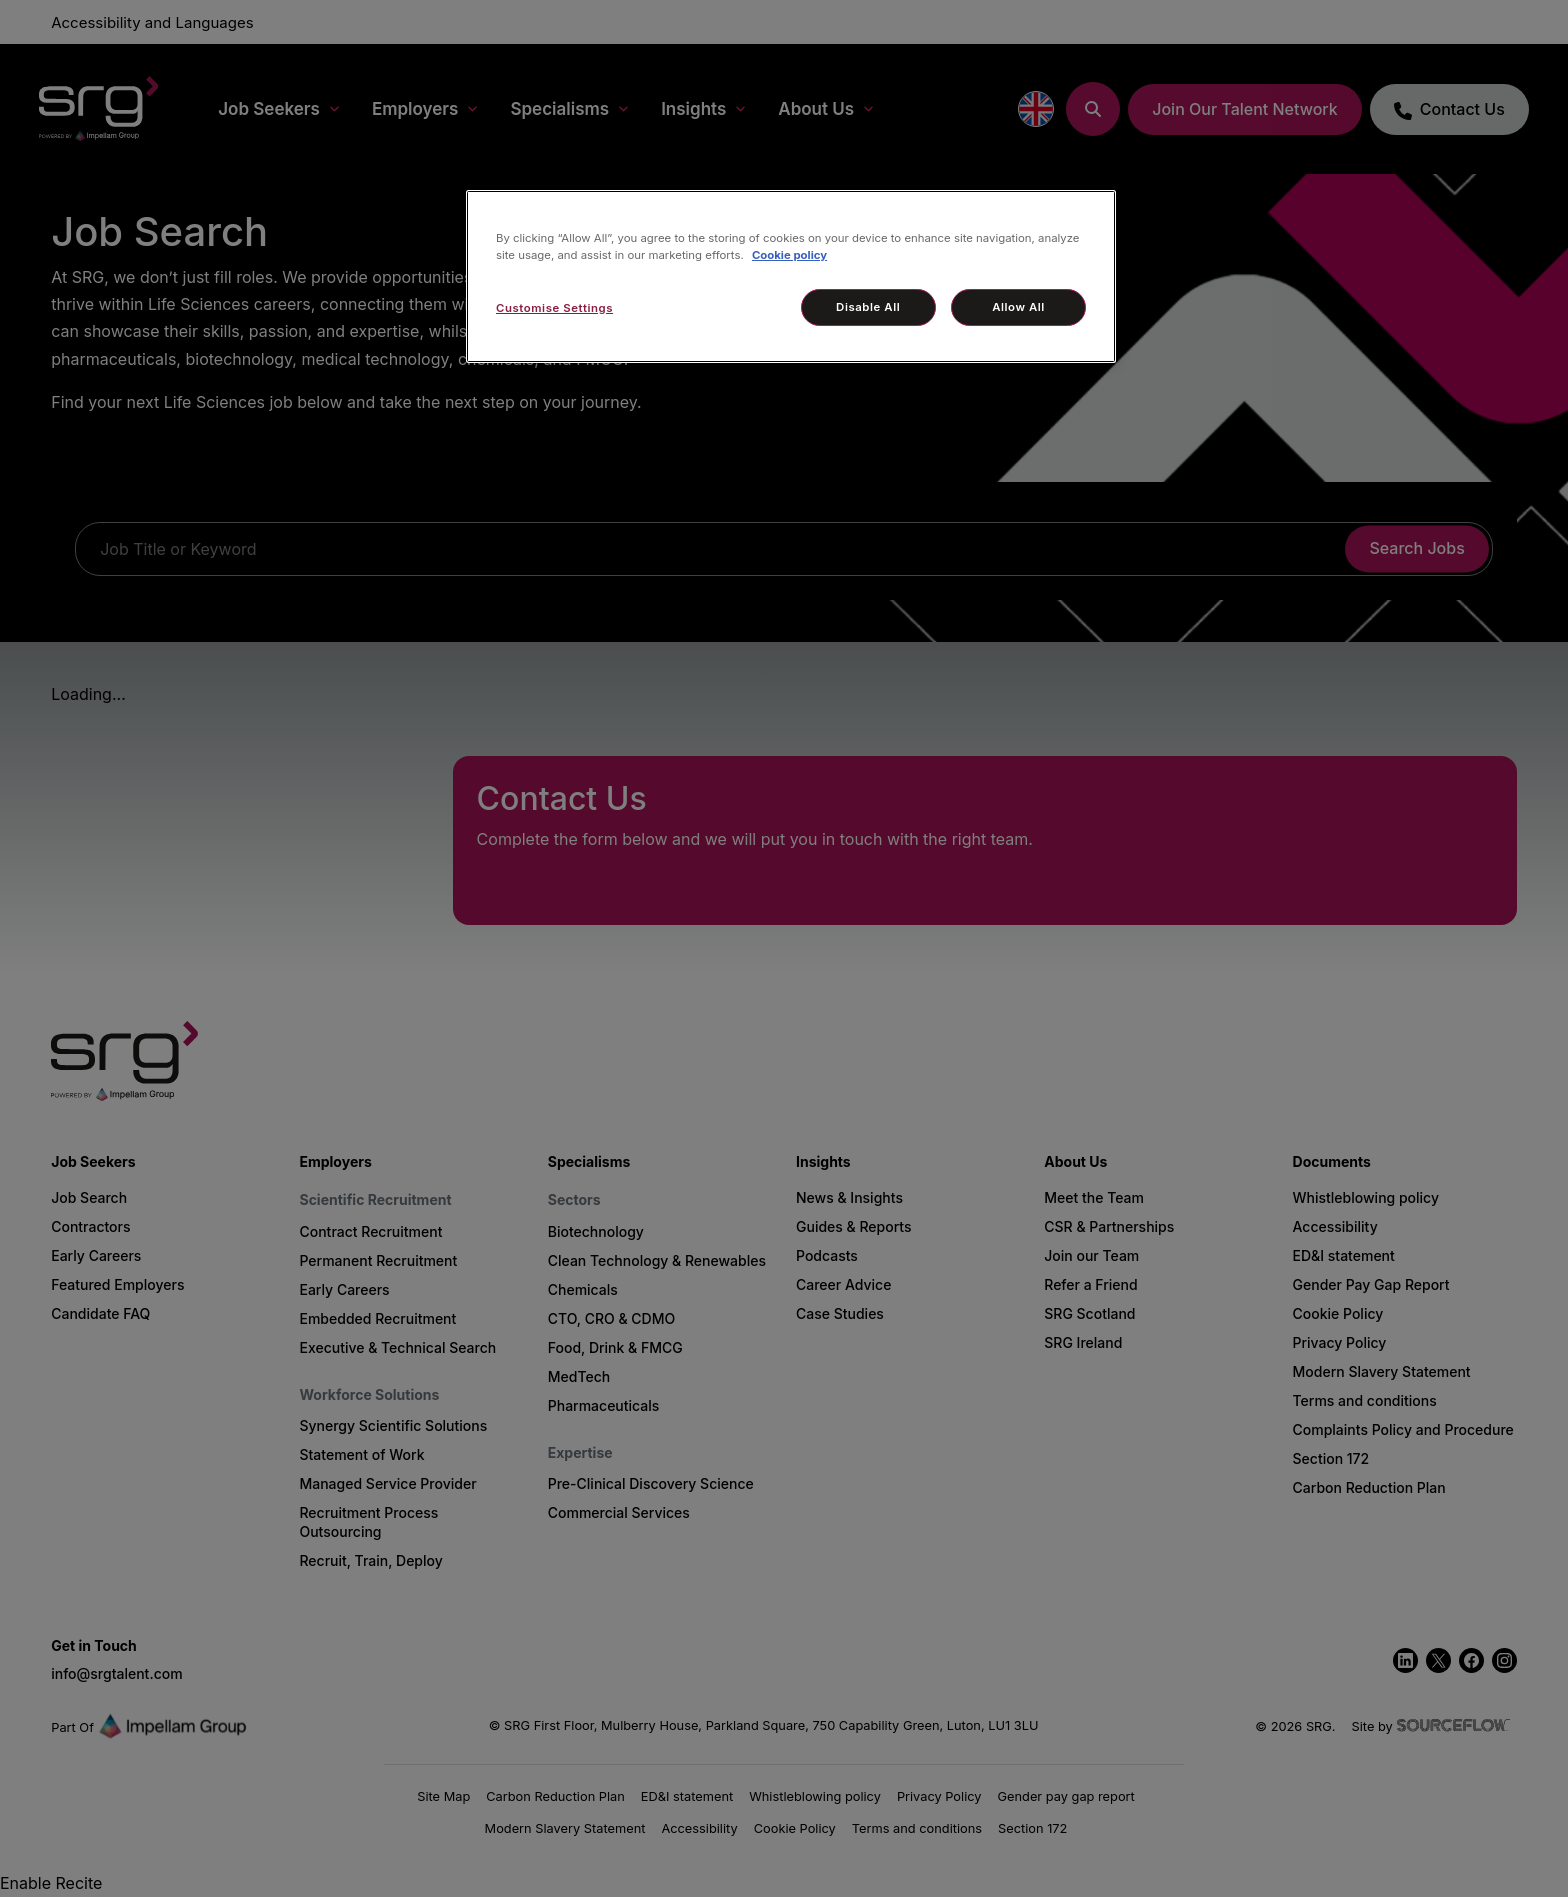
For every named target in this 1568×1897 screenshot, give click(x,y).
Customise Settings (554, 308)
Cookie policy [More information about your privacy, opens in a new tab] (789, 255)
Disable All (868, 307)
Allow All (1018, 307)
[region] (791, 276)
